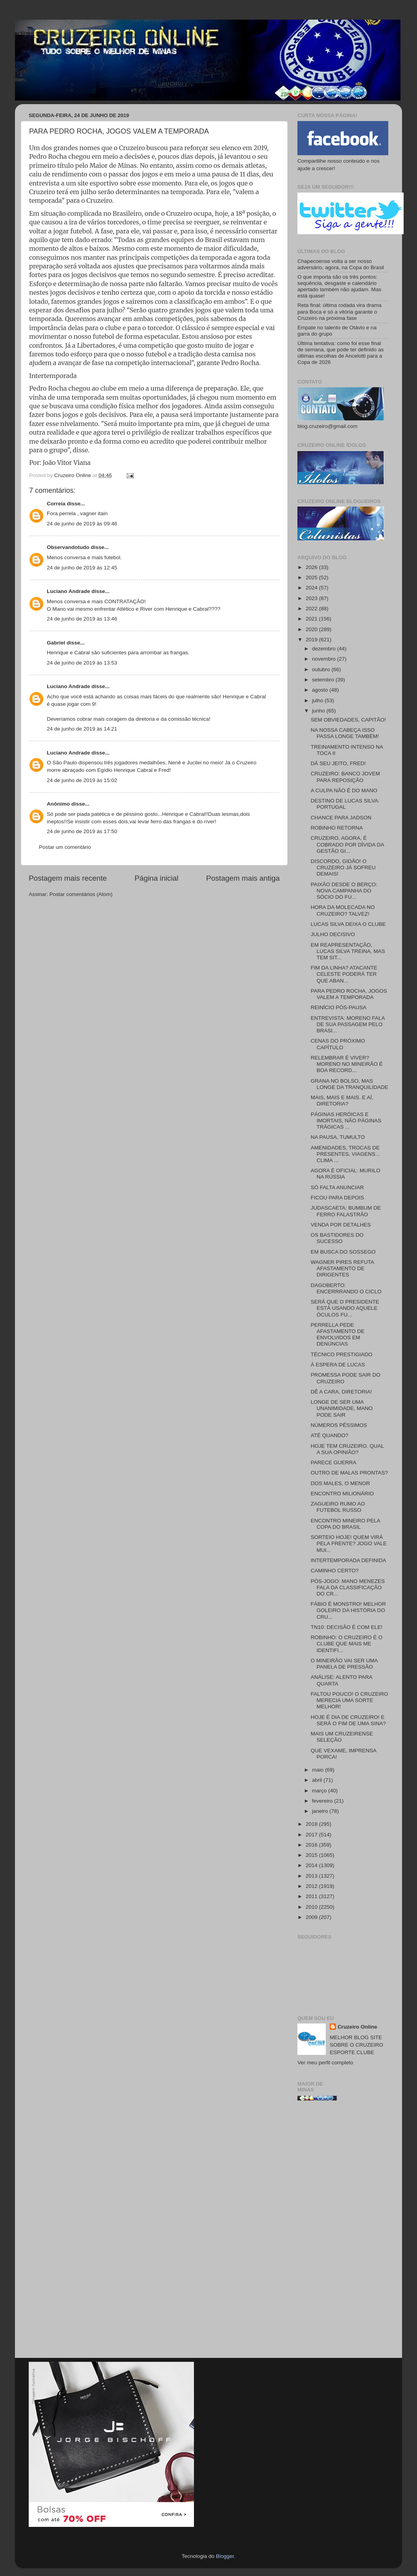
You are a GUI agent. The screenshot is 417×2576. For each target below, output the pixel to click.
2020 (312, 629)
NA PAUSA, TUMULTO (338, 1137)
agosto (320, 690)
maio (318, 1770)
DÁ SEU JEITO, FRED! (338, 763)
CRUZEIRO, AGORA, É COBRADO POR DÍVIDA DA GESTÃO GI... (347, 844)
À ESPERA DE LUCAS (338, 1365)
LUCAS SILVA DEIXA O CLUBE (348, 924)
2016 (312, 1845)
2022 (312, 608)
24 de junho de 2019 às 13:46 (82, 619)
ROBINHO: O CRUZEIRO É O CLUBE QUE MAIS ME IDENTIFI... (346, 1643)
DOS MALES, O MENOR (340, 1483)
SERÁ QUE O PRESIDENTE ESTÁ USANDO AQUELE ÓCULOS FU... (345, 1308)
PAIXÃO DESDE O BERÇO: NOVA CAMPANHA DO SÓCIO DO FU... (344, 890)
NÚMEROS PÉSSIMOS (339, 1425)
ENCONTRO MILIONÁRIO (342, 1493)
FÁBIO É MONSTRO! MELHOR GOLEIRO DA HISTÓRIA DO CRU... (348, 1610)
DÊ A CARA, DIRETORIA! (341, 1392)
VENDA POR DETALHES (341, 1225)
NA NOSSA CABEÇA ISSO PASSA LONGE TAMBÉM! (345, 733)
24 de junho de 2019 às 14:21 (82, 729)
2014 (312, 1865)
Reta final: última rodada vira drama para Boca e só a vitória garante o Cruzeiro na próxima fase (339, 311)
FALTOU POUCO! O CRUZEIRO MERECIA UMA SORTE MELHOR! (349, 1700)
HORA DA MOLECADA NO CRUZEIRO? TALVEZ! (343, 910)
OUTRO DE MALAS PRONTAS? (349, 1473)
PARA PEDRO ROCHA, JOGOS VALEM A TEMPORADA (349, 994)
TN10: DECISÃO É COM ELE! (346, 1627)
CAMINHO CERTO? (335, 1571)
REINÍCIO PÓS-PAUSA (339, 1007)
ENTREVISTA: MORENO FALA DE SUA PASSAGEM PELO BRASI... (348, 1024)
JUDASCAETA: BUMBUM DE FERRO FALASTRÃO (346, 1211)
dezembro (324, 649)
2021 (312, 619)
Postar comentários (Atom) (81, 894)
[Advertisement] (342, 2232)
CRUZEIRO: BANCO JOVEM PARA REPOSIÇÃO (345, 777)
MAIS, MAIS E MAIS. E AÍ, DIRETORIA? (342, 1100)
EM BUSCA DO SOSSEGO (343, 1252)
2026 (312, 567)
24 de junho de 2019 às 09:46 (82, 524)
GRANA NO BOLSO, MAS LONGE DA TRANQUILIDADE (349, 1084)
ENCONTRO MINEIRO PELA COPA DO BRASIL (345, 1524)
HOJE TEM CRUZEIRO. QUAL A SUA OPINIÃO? (347, 1449)
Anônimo (58, 804)
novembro (324, 659)
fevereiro (323, 1801)
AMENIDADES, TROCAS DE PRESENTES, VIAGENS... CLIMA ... (345, 1154)
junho (319, 711)
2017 (312, 1835)
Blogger (225, 2556)
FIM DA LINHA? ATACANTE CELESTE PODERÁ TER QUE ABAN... (344, 974)
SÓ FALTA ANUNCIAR (337, 1187)
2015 (312, 1855)
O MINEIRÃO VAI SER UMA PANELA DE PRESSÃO (344, 1664)
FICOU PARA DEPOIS (337, 1198)
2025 (312, 577)
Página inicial (156, 878)
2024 (312, 588)
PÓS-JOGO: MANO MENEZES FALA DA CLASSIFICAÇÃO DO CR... (348, 1587)
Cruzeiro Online (357, 2027)
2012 (312, 1886)
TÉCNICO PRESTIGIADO (342, 1354)
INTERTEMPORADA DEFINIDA (348, 1560)
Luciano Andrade (68, 591)
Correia (56, 504)
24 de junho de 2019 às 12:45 (82, 568)
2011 (312, 1896)
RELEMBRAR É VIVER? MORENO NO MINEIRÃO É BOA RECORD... (347, 1064)
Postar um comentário (65, 847)
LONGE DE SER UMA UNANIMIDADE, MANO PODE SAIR (342, 1408)
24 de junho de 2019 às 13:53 (82, 663)
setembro (324, 680)
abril (317, 1780)
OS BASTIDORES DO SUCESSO (337, 1238)
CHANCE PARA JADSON (341, 818)
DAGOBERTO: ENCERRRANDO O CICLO (346, 1288)
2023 (312, 598)
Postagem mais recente (68, 878)
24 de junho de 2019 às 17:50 (82, 831)
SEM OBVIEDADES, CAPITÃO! (348, 720)
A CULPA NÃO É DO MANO (344, 790)
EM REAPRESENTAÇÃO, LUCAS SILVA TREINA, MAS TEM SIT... (348, 951)
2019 (312, 640)
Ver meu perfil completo (325, 2063)
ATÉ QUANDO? (330, 1435)
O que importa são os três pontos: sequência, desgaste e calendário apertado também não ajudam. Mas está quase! (339, 286)
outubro (322, 669)
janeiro (320, 1811)
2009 (312, 1917)
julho (318, 700)
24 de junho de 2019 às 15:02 (82, 780)
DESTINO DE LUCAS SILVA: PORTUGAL (345, 804)
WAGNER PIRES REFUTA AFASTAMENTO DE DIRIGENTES (342, 1268)
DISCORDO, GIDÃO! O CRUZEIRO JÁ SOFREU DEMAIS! (343, 867)
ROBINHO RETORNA (337, 828)
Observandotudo (68, 547)
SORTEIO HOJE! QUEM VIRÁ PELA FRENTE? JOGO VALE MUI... (349, 1543)
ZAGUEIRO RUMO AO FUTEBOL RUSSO (338, 1507)
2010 (312, 1907)
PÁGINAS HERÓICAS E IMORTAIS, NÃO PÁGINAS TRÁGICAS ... (346, 1120)
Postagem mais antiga (243, 878)
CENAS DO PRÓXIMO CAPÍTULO (338, 1044)
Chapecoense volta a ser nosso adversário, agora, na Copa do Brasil (340, 264)
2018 (312, 1824)
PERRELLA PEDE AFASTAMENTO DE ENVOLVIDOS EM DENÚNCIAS (338, 1334)
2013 (312, 1876)
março (320, 1791)
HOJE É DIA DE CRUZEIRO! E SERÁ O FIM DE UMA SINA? (348, 1720)
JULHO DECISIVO (333, 934)
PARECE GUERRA (333, 1462)
